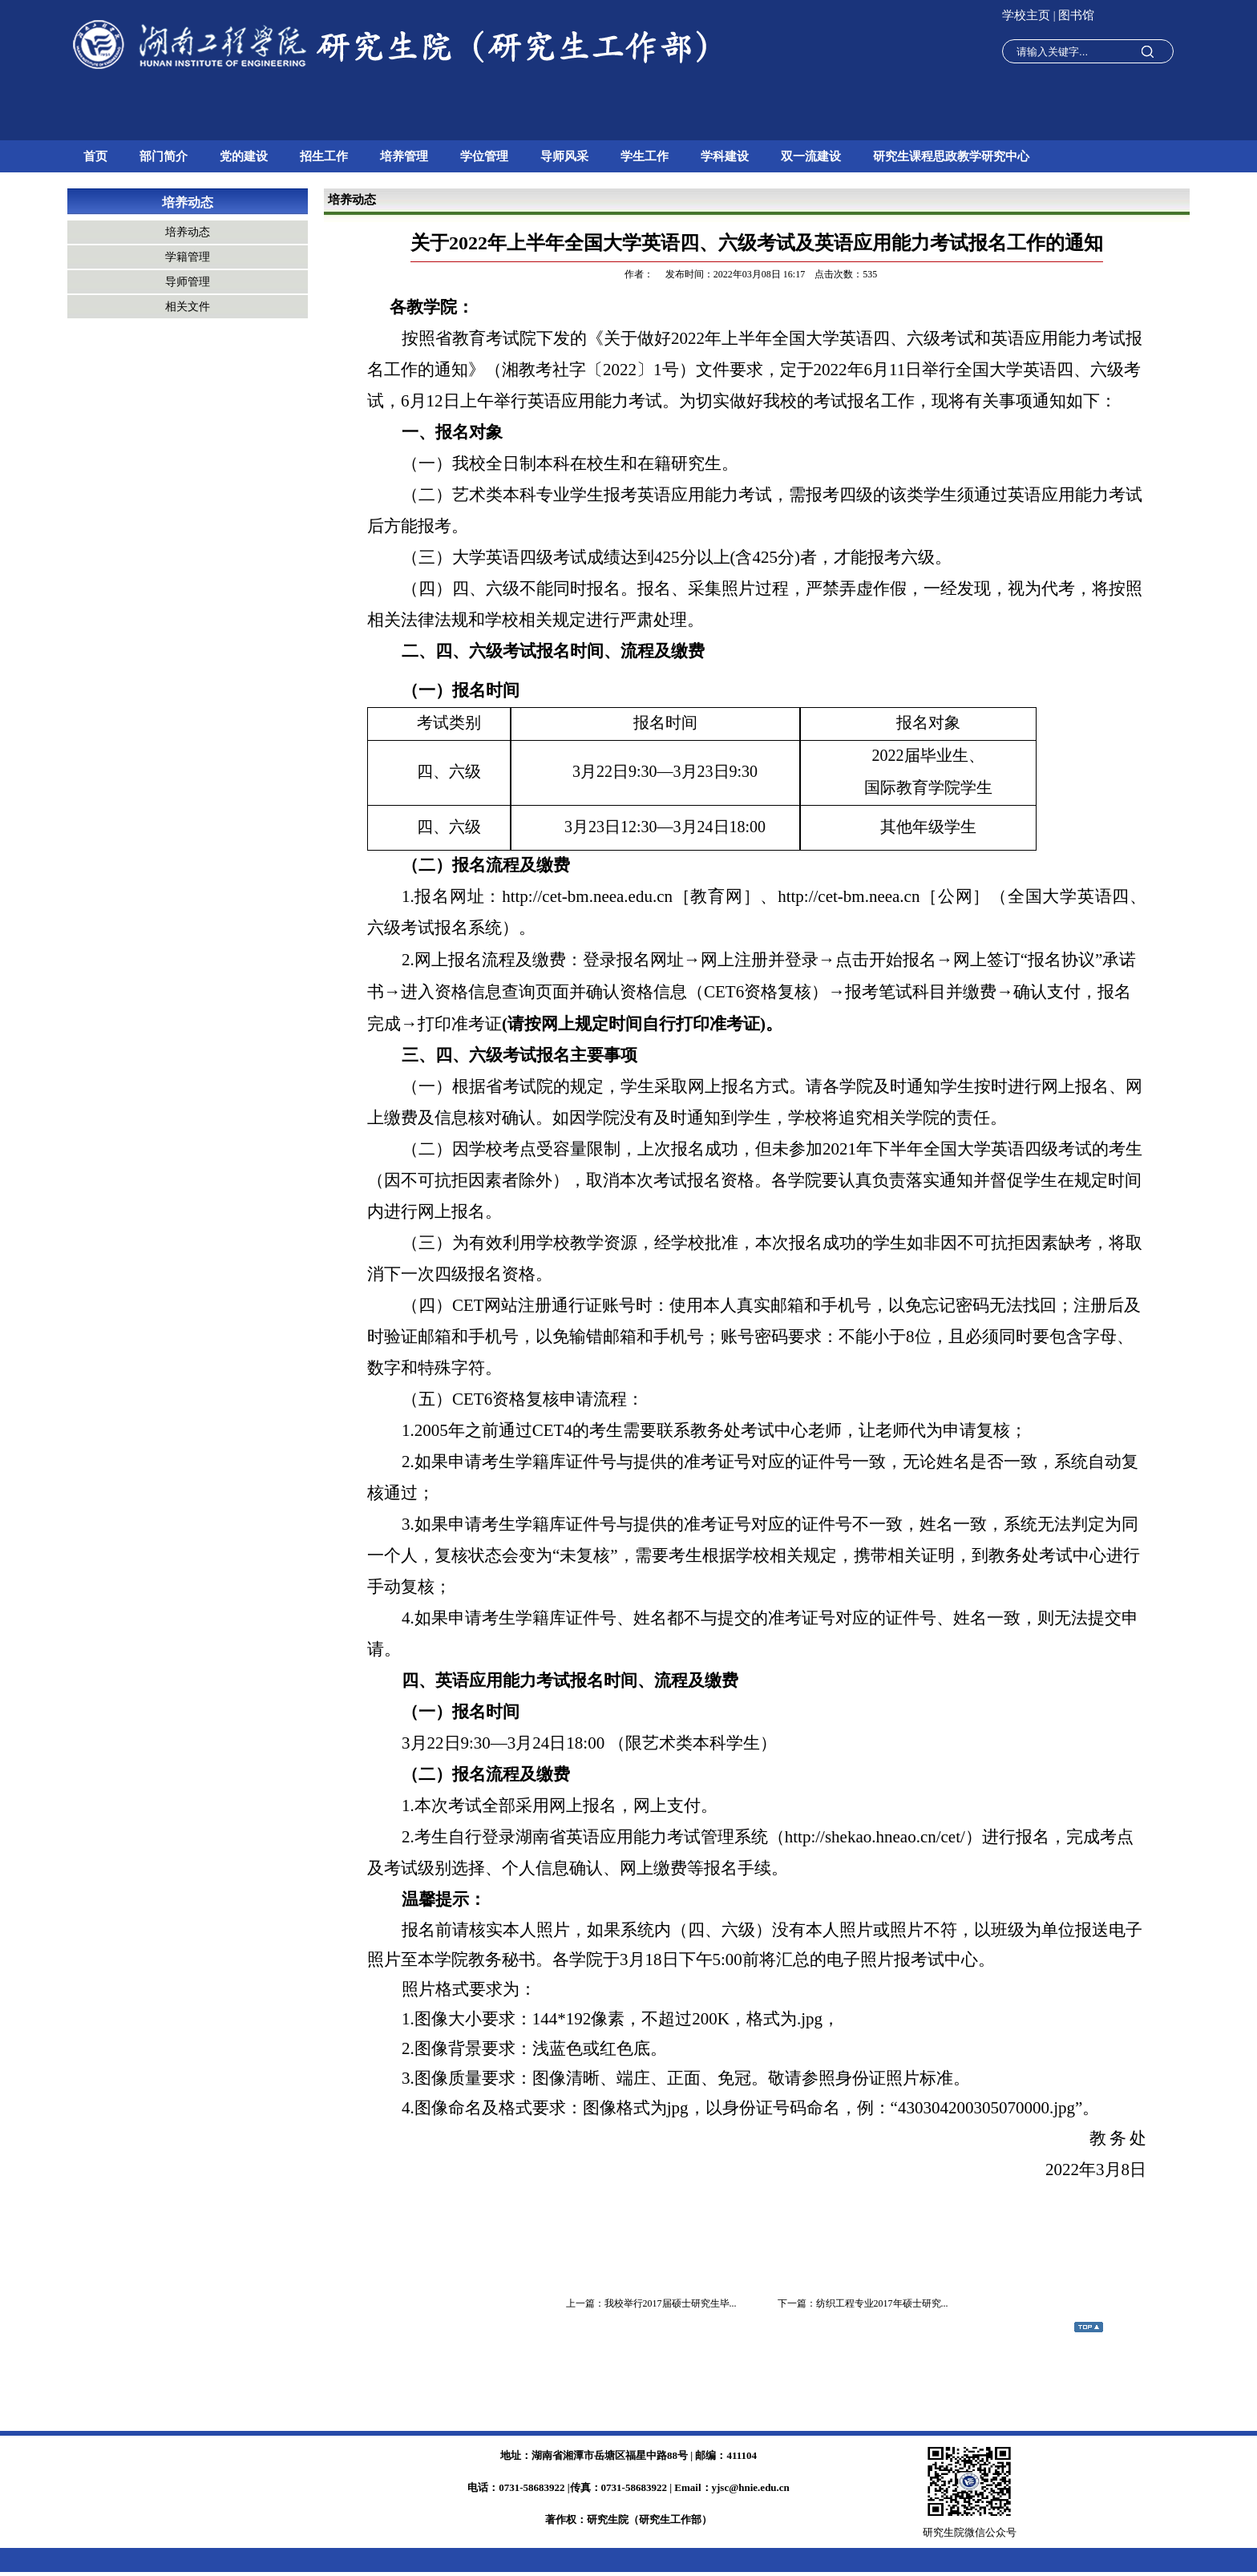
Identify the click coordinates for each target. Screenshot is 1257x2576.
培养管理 (404, 156)
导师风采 (564, 156)
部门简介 (163, 156)
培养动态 (187, 202)
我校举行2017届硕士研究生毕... (670, 2303)
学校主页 (1027, 15)
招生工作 (324, 156)
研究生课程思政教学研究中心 (951, 156)
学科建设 (725, 156)
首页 (95, 156)
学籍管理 (187, 257)
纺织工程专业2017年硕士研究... (882, 2303)
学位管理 (484, 156)
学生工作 (644, 156)
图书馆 (1076, 15)
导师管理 (187, 282)
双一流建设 (811, 156)
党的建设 (244, 156)
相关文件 (187, 307)
